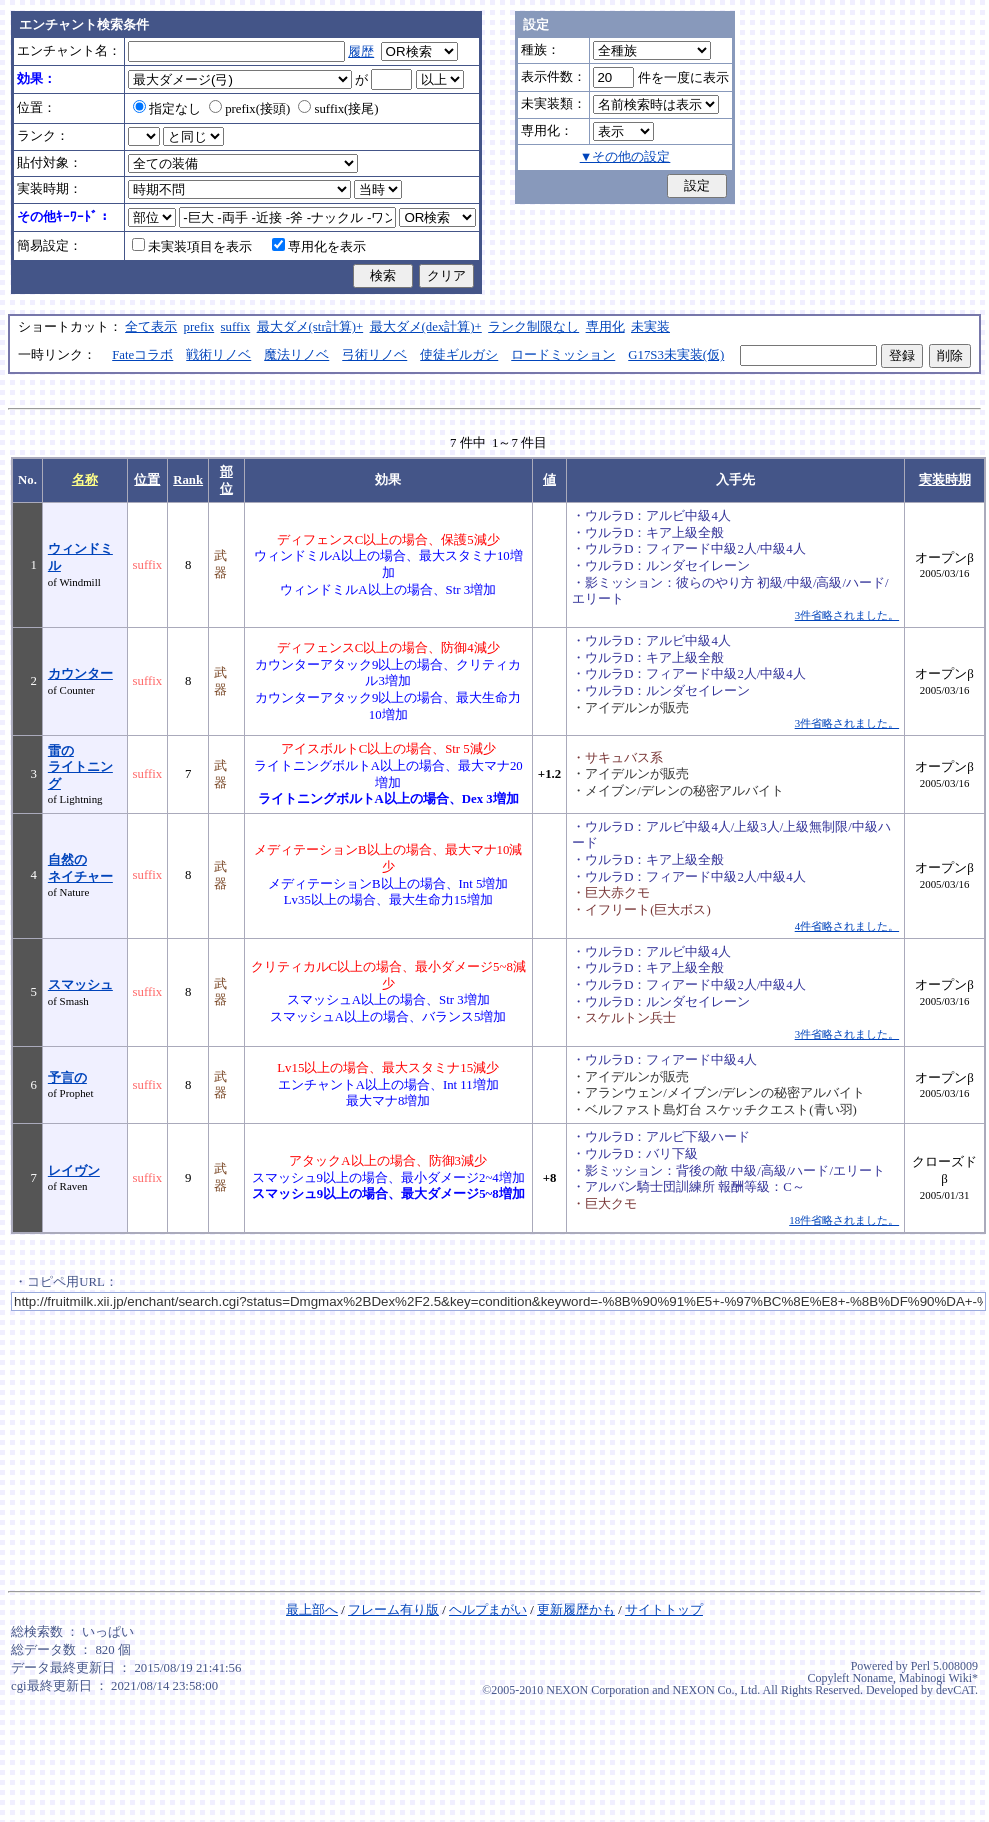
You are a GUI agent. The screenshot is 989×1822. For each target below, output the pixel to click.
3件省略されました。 (847, 615)
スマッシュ (80, 985)
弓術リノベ (374, 355)
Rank (188, 480)
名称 (85, 480)
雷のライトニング (80, 767)
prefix (199, 327)
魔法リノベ (296, 355)
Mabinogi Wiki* (938, 1678)
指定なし (167, 109)
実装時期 (945, 480)
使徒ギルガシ (459, 355)
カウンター (80, 674)
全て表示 (151, 327)
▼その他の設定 (625, 157)
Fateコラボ (142, 355)
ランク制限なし (533, 327)
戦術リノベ (218, 355)
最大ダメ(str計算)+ (310, 327)
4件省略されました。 (847, 926)
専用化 (605, 327)
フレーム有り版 (393, 1610)
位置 (147, 480)
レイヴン (74, 1171)
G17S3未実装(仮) (676, 355)
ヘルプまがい (488, 1610)
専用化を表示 (319, 247)
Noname (872, 1678)
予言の (67, 1078)
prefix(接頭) (249, 109)
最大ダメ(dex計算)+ (426, 327)
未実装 (650, 327)
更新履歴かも (576, 1610)
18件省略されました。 (844, 1220)
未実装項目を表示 (192, 247)
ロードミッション (563, 355)
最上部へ (312, 1610)
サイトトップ (664, 1610)
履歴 (361, 52)
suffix (236, 327)
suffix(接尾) (338, 109)
